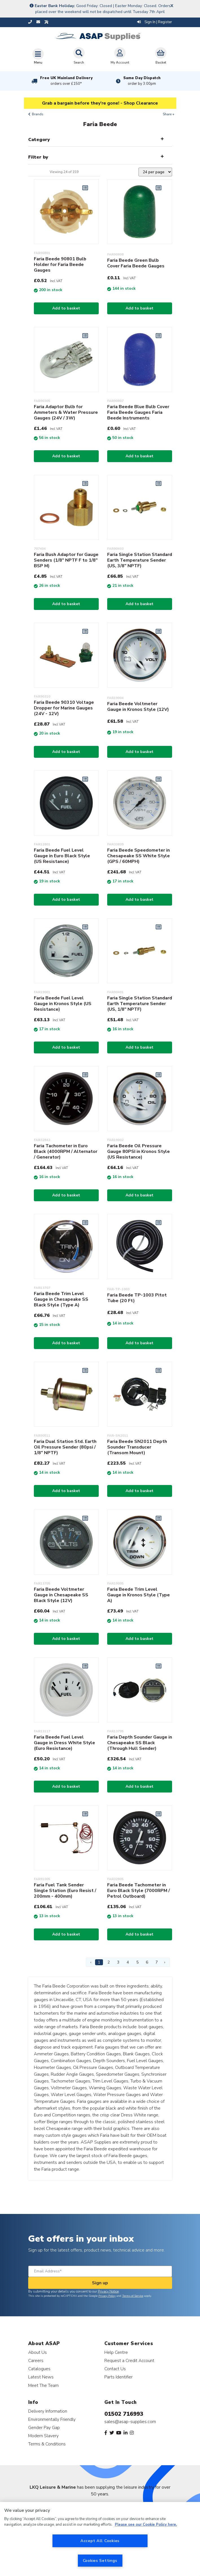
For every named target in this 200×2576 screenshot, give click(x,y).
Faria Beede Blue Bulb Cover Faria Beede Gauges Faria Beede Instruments (138, 412)
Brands (37, 114)
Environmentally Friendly (52, 2419)
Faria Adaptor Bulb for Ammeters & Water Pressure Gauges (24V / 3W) (66, 412)
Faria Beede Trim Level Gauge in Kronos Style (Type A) (138, 1595)
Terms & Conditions (47, 2444)
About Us (37, 2352)
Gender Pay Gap (44, 2427)
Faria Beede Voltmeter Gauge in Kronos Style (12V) (138, 707)
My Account (120, 56)
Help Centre (116, 2352)
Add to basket (66, 308)
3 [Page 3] (118, 1962)
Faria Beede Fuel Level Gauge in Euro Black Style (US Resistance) (62, 856)
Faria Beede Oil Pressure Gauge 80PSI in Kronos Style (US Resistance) (138, 1151)
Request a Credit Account (129, 2360)
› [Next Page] (164, 1962)
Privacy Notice (108, 2291)
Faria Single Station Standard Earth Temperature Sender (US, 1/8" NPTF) (139, 1003)
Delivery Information (47, 2411)
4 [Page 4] (128, 1962)
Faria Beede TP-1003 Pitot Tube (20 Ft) (137, 1298)
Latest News (41, 2377)
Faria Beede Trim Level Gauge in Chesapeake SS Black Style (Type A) (61, 1299)
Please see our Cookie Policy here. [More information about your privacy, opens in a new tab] (146, 2524)
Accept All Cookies (100, 2540)
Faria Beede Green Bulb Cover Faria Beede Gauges (135, 263)
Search (79, 56)
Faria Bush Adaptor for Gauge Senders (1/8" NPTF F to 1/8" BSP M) (66, 560)
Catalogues (39, 2369)
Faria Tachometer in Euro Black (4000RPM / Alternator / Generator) (65, 1151)
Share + (168, 114)
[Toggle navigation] (38, 56)
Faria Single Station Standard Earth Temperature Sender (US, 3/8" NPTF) (139, 560)
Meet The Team (43, 2385)
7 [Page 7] (156, 1962)
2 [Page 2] (108, 1962)
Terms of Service (132, 2296)
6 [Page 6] (147, 1962)
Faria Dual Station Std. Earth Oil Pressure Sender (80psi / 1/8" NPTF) (65, 1447)
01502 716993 (123, 2414)
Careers (35, 2360)
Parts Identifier (118, 2377)
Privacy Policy (107, 2296)
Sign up (100, 2283)
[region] (100, 2539)
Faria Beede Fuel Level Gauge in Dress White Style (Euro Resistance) (64, 1743)
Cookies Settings (100, 2560)
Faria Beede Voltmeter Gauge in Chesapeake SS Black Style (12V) (61, 1595)
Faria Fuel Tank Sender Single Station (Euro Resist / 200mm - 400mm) (65, 1890)
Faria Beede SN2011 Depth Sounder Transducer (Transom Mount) (137, 1447)
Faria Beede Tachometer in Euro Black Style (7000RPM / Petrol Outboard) (138, 1890)
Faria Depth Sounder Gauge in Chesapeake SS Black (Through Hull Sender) (139, 1743)
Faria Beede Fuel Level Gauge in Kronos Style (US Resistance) (62, 1003)
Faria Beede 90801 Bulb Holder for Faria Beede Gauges (60, 264)
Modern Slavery (43, 2436)
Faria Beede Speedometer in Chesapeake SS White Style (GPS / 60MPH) (138, 856)
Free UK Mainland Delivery (66, 80)
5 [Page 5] (137, 1962)
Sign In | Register (154, 22)
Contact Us (115, 2369)
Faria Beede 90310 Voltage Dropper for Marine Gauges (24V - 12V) (64, 708)
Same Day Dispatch (142, 80)
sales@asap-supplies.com (130, 2422)
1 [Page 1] (99, 1962)
